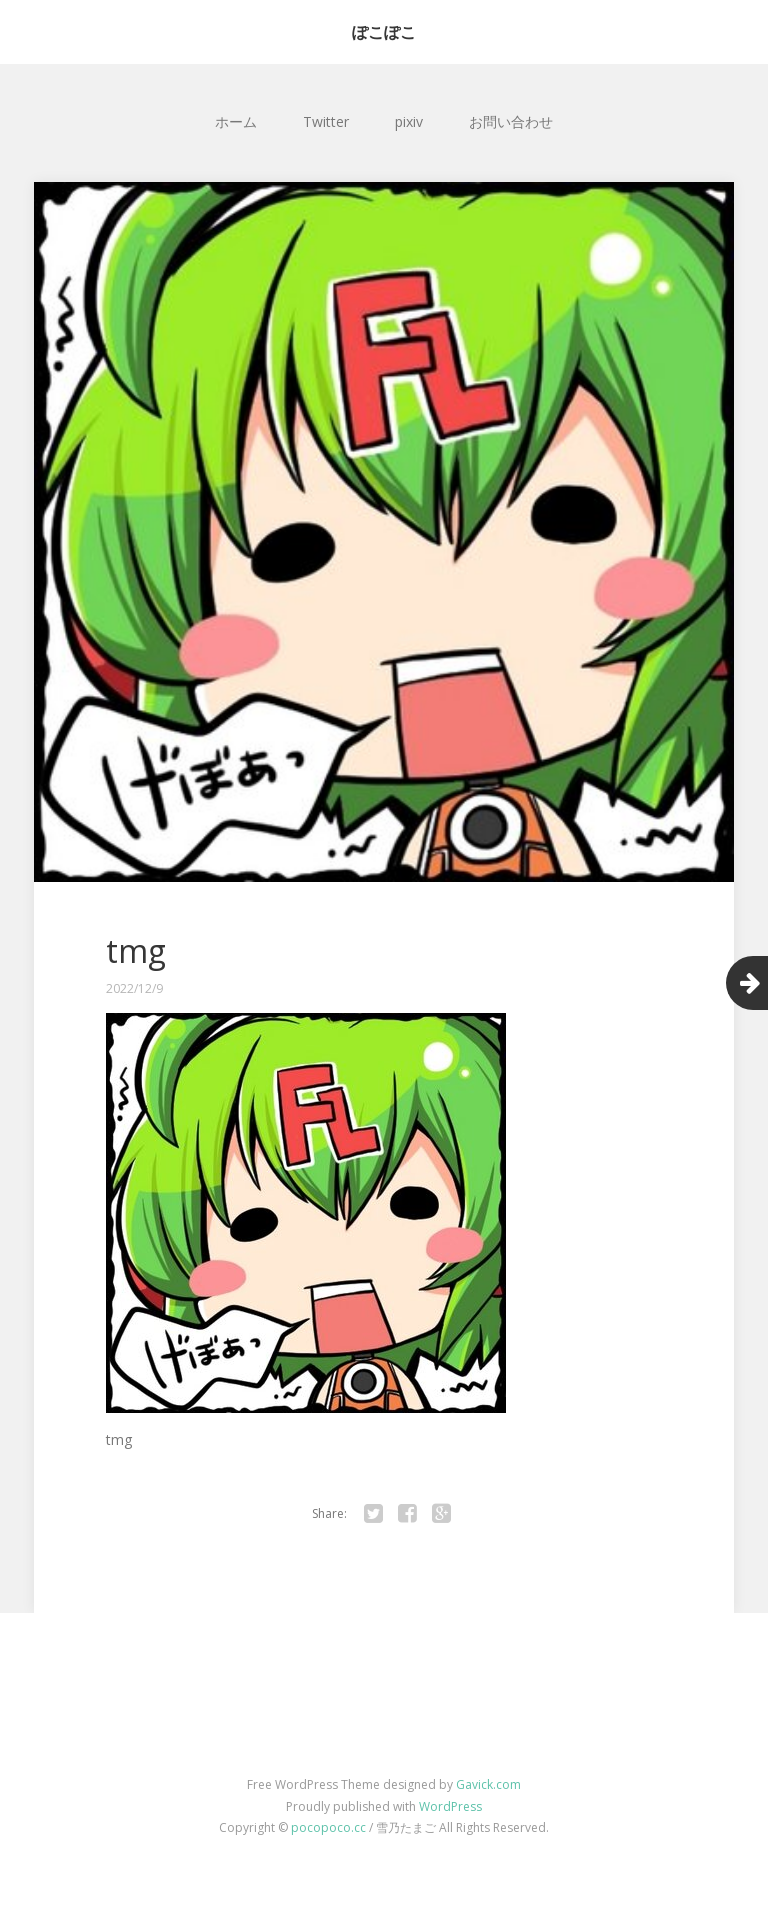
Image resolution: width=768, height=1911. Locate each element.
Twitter (326, 121)
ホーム (236, 121)
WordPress (450, 1806)
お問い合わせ (511, 121)
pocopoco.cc (328, 1827)
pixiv (409, 121)
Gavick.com (488, 1784)
